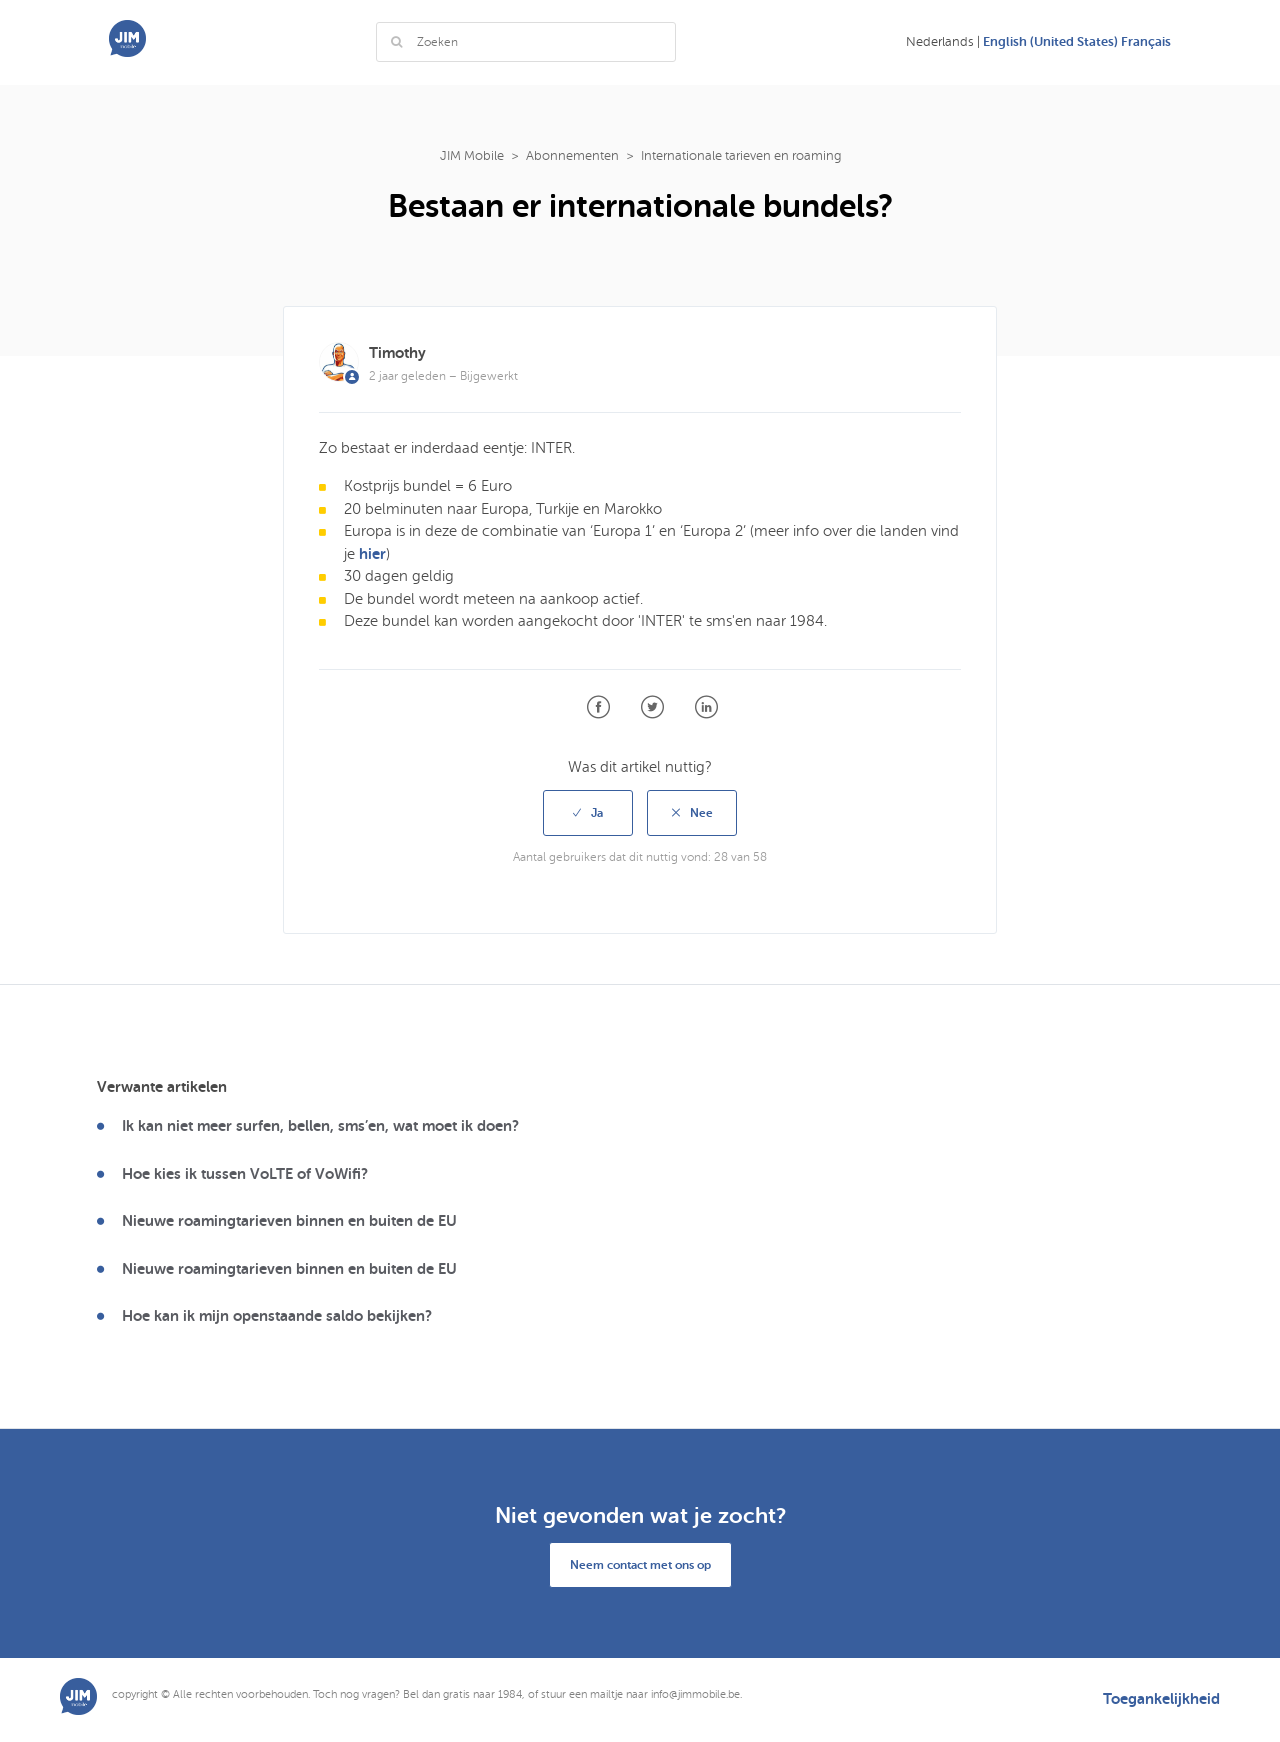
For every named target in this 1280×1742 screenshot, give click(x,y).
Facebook (598, 707)
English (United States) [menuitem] (1052, 41)
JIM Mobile (472, 156)
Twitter (652, 707)
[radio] (588, 813)
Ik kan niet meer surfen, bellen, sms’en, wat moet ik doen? (320, 1126)
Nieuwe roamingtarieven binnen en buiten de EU (289, 1221)
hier (372, 554)
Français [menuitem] (1146, 41)
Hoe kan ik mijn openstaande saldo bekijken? (277, 1316)
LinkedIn (706, 707)
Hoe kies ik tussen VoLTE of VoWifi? (245, 1174)
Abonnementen (572, 156)
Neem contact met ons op (640, 1565)
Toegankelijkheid (1161, 1699)
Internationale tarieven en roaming (741, 156)
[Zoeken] (526, 42)
